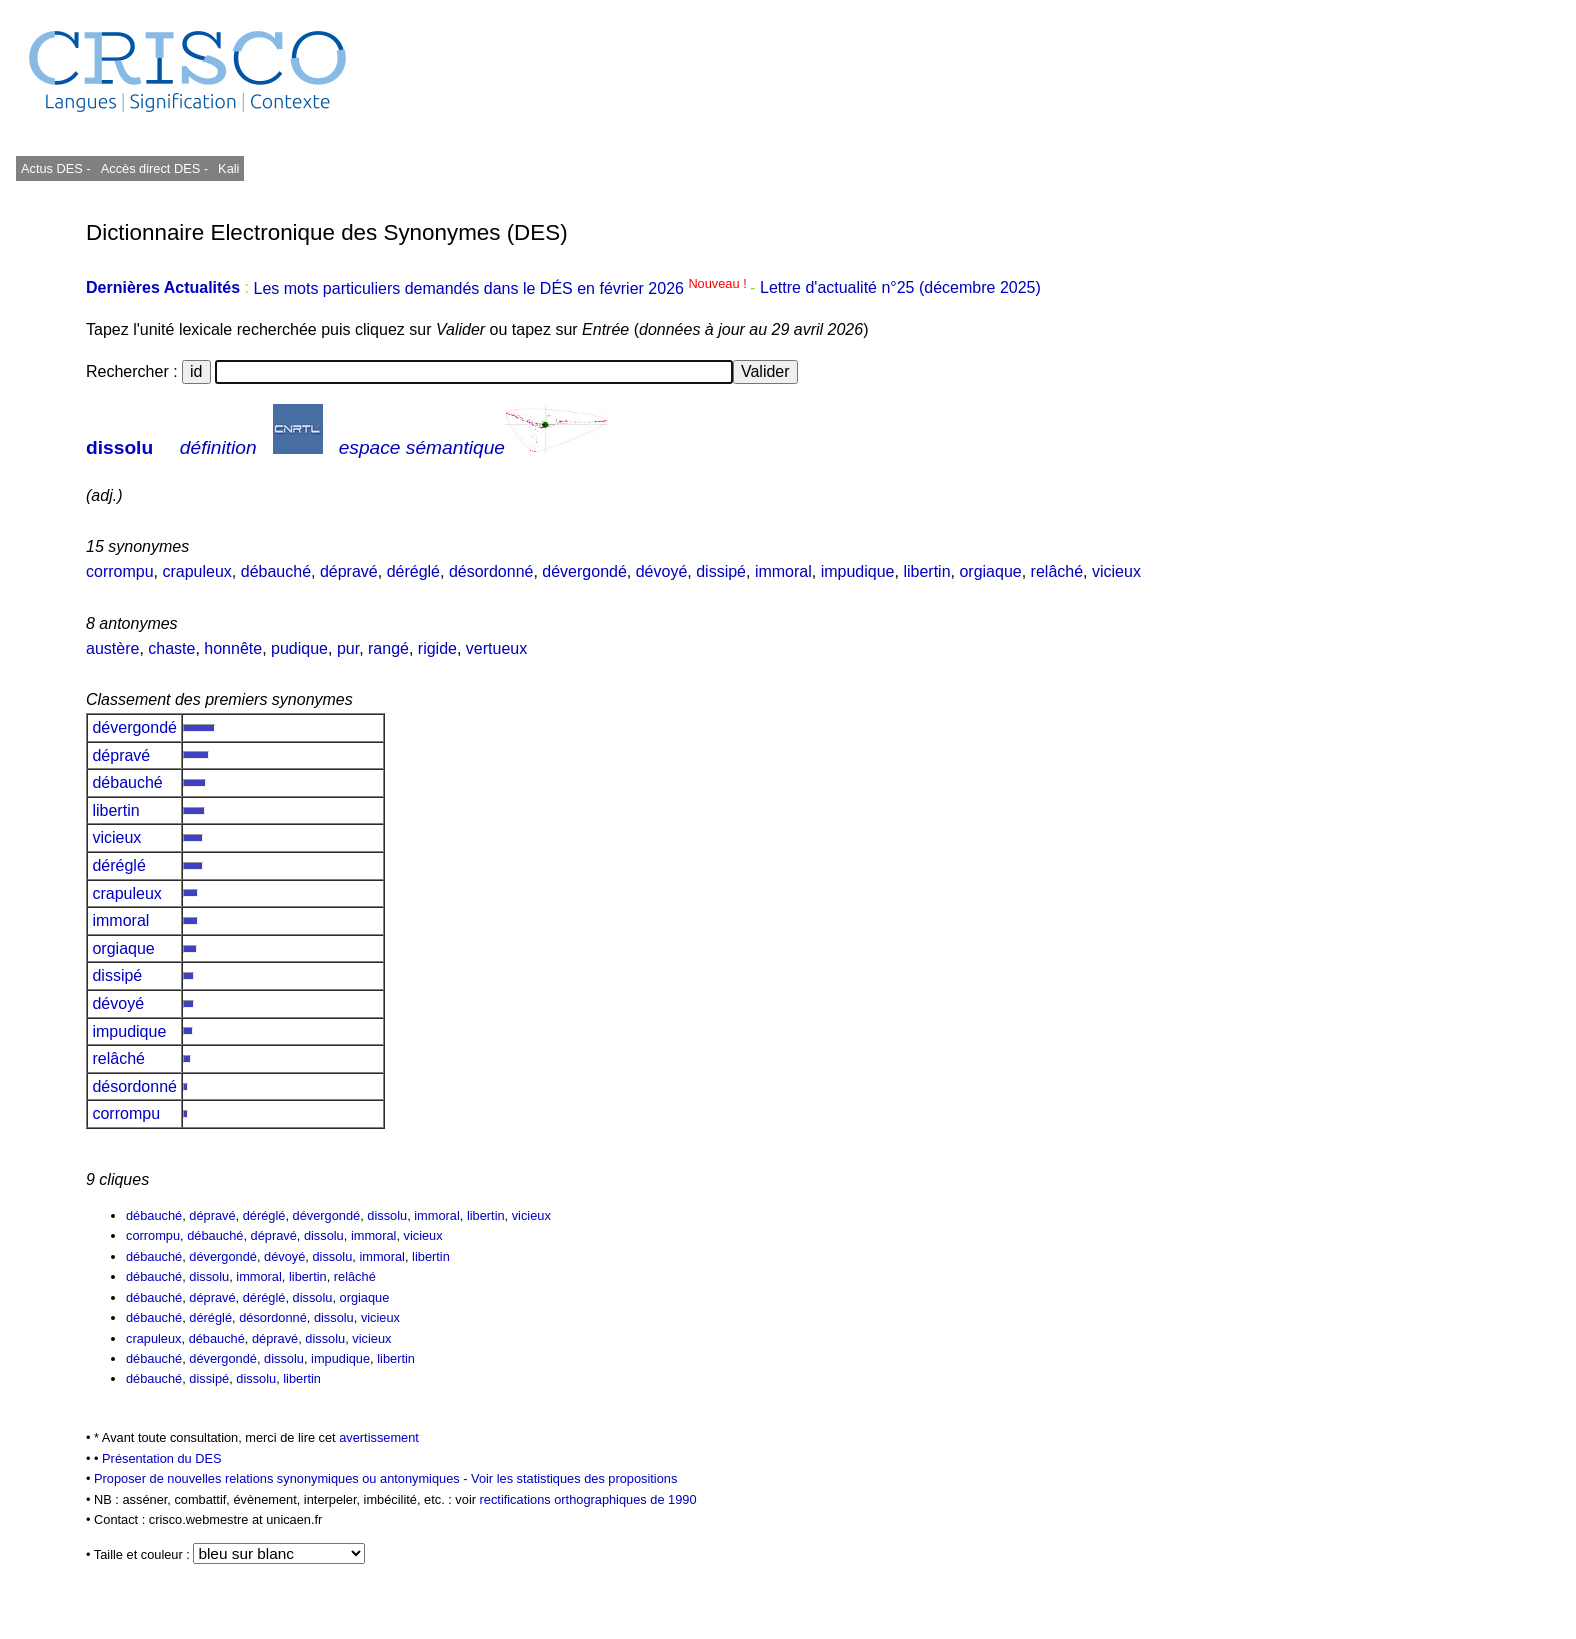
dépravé (349, 571)
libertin (926, 571)
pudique (299, 648)
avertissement (379, 1437)
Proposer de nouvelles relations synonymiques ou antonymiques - (282, 1478)
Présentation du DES (162, 1458)
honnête (233, 648)
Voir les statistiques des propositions (574, 1478)
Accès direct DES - (154, 168)
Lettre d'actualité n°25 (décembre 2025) (900, 288)
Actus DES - (56, 168)
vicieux (1116, 571)
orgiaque (990, 571)
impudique (858, 571)
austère (112, 648)
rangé (388, 648)
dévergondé (584, 571)
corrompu (120, 571)
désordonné (491, 571)
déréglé (413, 571)
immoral (783, 571)
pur (348, 648)
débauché (276, 571)
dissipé (721, 571)
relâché (1057, 571)
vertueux (496, 648)
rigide (437, 648)
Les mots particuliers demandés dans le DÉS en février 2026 (501, 288)
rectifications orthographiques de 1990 (588, 1499)
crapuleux (196, 571)
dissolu (119, 447)
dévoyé (662, 571)
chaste (171, 648)
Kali (228, 168)
